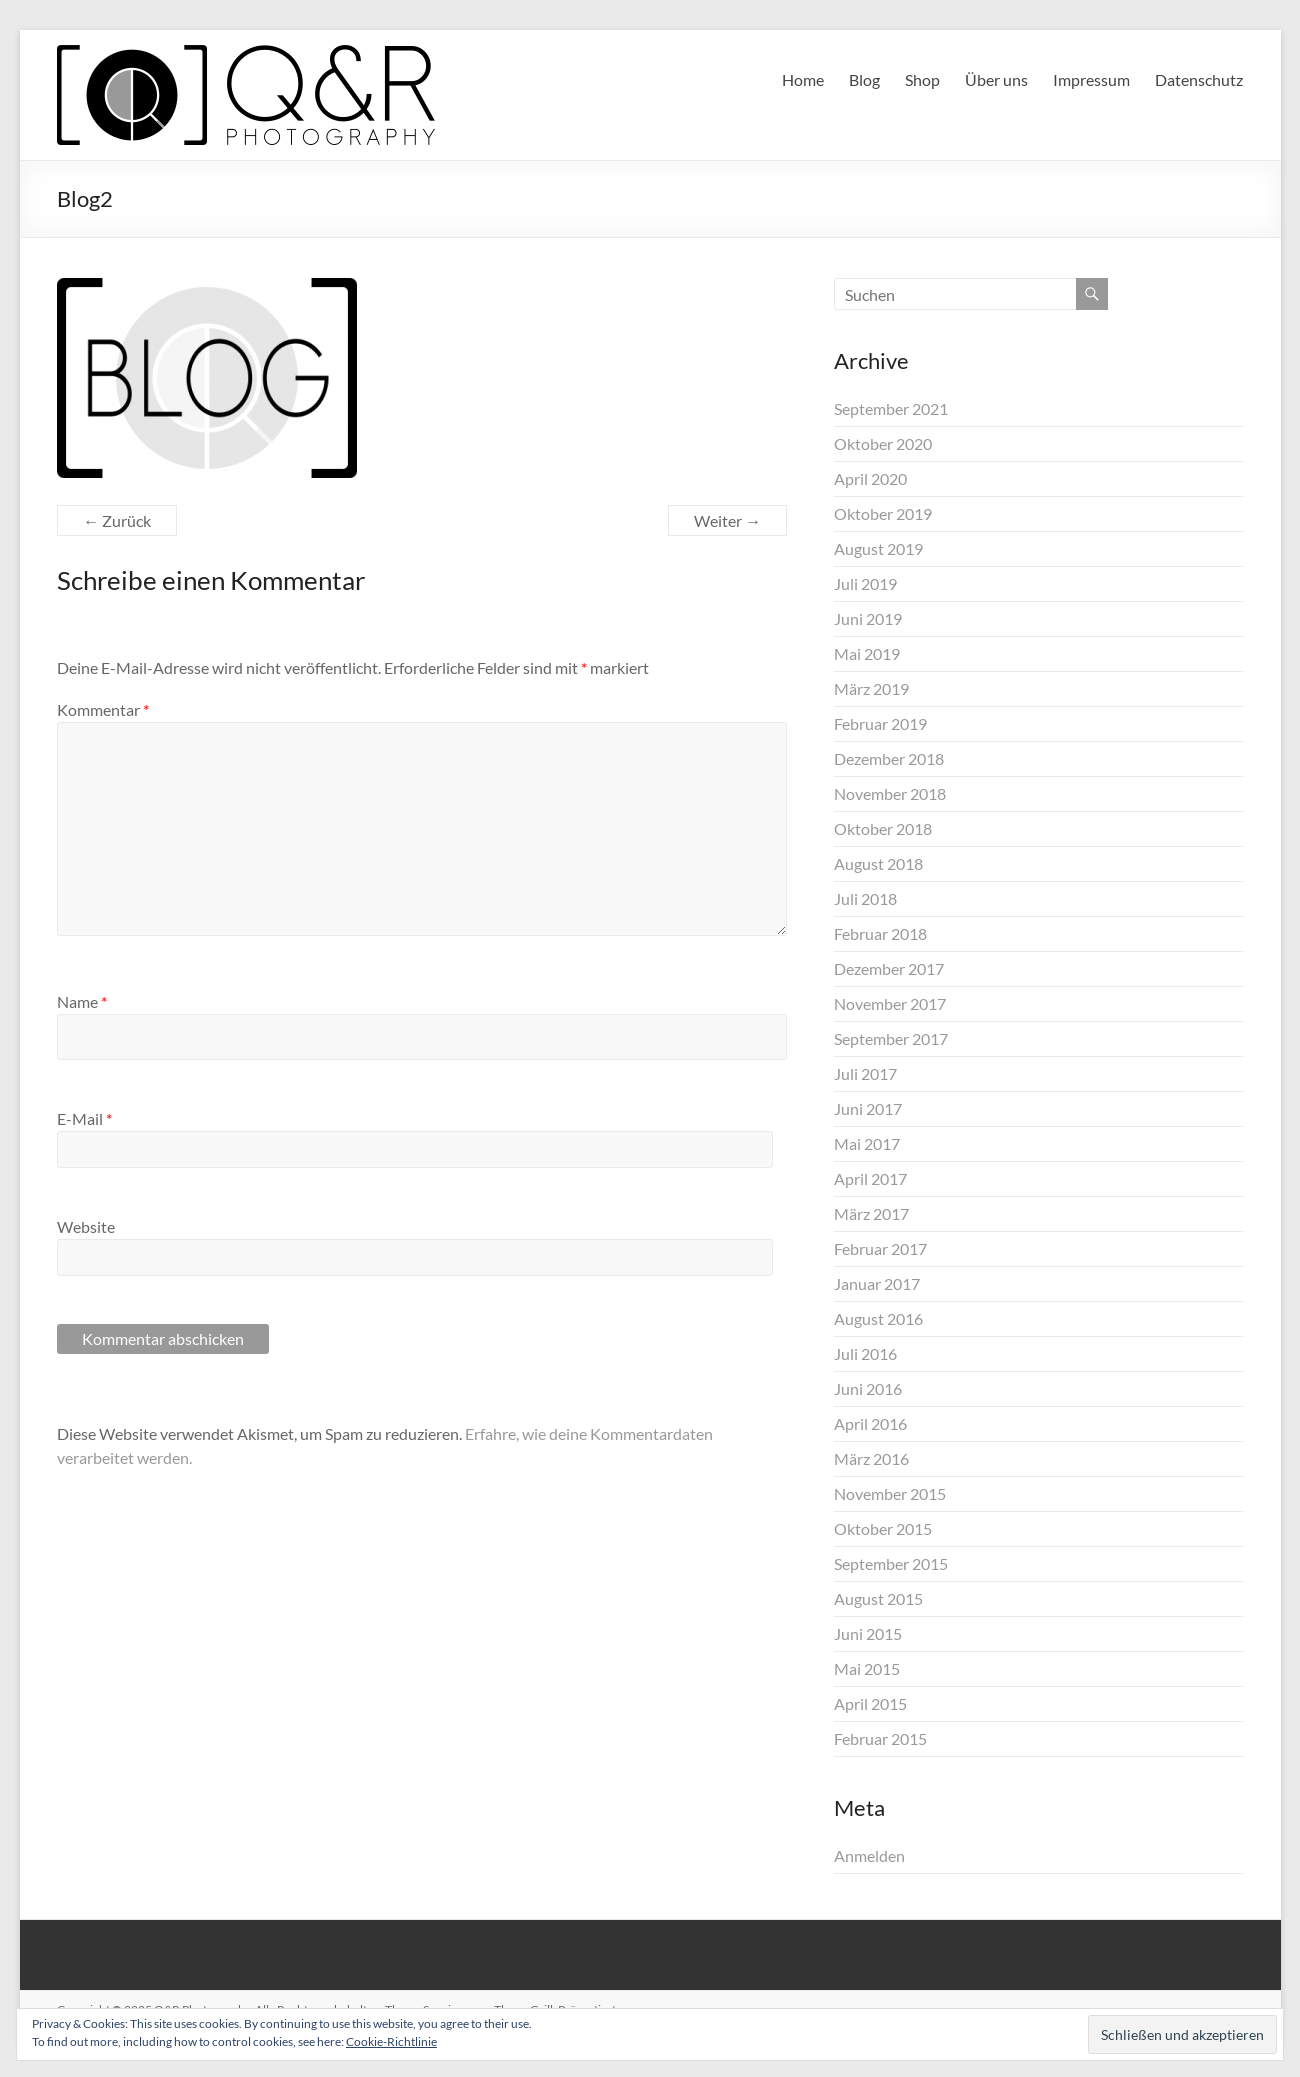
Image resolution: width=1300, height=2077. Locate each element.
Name (82, 1001)
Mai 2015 (867, 1668)
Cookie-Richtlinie (391, 2041)
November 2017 (890, 1003)
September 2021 (891, 408)
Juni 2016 (868, 1388)
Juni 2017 (868, 1108)
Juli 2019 (865, 583)
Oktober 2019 (883, 513)
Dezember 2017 (889, 968)
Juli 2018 (865, 898)
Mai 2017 (867, 1143)
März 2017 (871, 1213)
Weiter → (727, 520)
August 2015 (878, 1598)
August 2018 (878, 863)
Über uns (996, 79)
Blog (864, 79)
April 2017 (870, 1178)
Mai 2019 (867, 653)
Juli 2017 (865, 1073)
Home (803, 79)
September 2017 (891, 1038)
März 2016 (871, 1458)
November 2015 (890, 1493)
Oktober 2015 (883, 1528)
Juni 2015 (868, 1633)
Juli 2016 (865, 1353)
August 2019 (878, 548)
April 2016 (870, 1423)
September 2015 (891, 1563)
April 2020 (870, 478)
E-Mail (84, 1118)
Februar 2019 (880, 723)
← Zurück (117, 520)
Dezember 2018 (889, 758)
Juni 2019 (868, 618)
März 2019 (871, 688)
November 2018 (890, 793)
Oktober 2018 (883, 828)
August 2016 (878, 1318)
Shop (922, 79)
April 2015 (870, 1703)
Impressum (1091, 79)
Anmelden (869, 1855)
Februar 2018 (880, 933)
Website (86, 1226)
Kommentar (103, 709)
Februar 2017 (880, 1248)
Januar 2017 (877, 1283)
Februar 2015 (880, 1738)
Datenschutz (1199, 79)
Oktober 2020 (883, 443)
